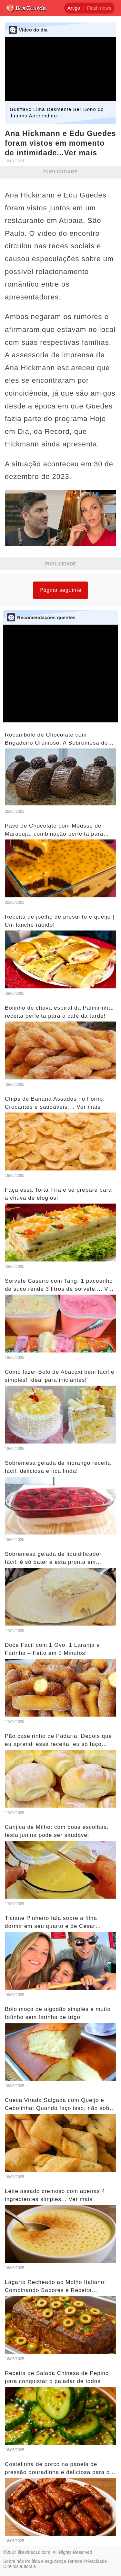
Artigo (73, 8)
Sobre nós (13, 2561)
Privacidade (95, 2561)
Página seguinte (61, 590)
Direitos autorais (19, 2566)
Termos (74, 2561)
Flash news (99, 8)
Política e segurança (45, 2561)
